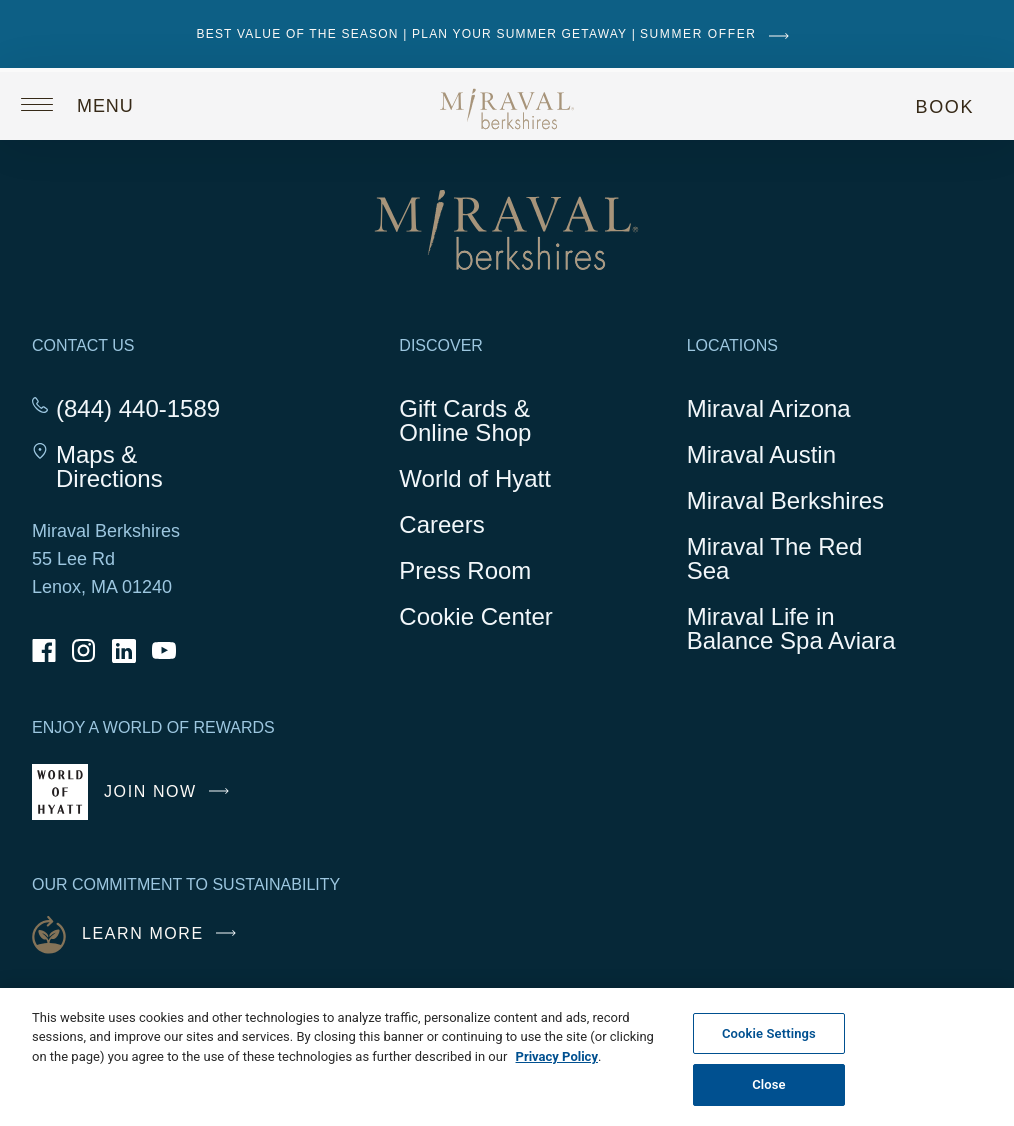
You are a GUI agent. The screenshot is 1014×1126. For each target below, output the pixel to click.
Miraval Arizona (769, 408)
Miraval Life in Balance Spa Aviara (794, 632)
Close (769, 1084)
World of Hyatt (475, 478)
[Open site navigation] (92, 104)
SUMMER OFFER (719, 34)
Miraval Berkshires (785, 500)
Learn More (164, 934)
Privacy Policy (557, 1056)
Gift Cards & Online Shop (486, 424)
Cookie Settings (769, 1033)
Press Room (465, 570)
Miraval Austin (761, 454)
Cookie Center (475, 616)
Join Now (171, 800)
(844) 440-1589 (138, 409)
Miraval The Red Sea (775, 558)
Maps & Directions (150, 467)
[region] (507, 1057)
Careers (441, 524)
